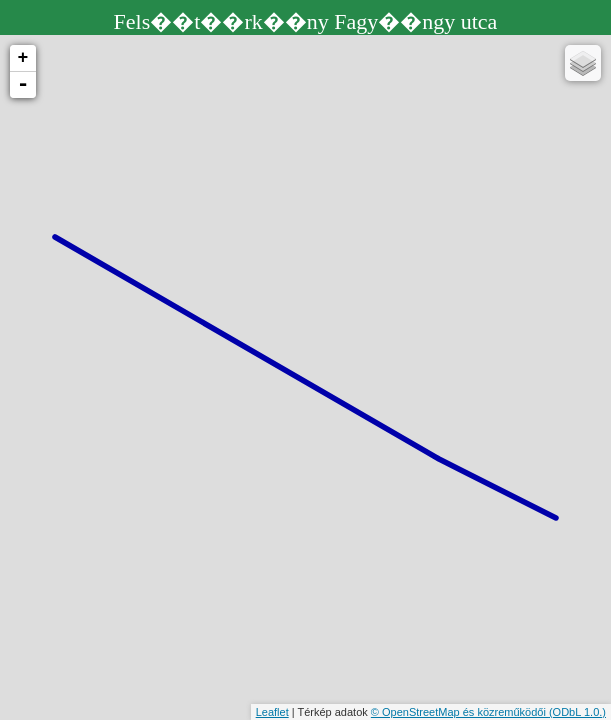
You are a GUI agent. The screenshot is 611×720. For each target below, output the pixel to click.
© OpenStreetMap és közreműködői (460, 712)
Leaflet (272, 712)
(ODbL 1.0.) (577, 712)
